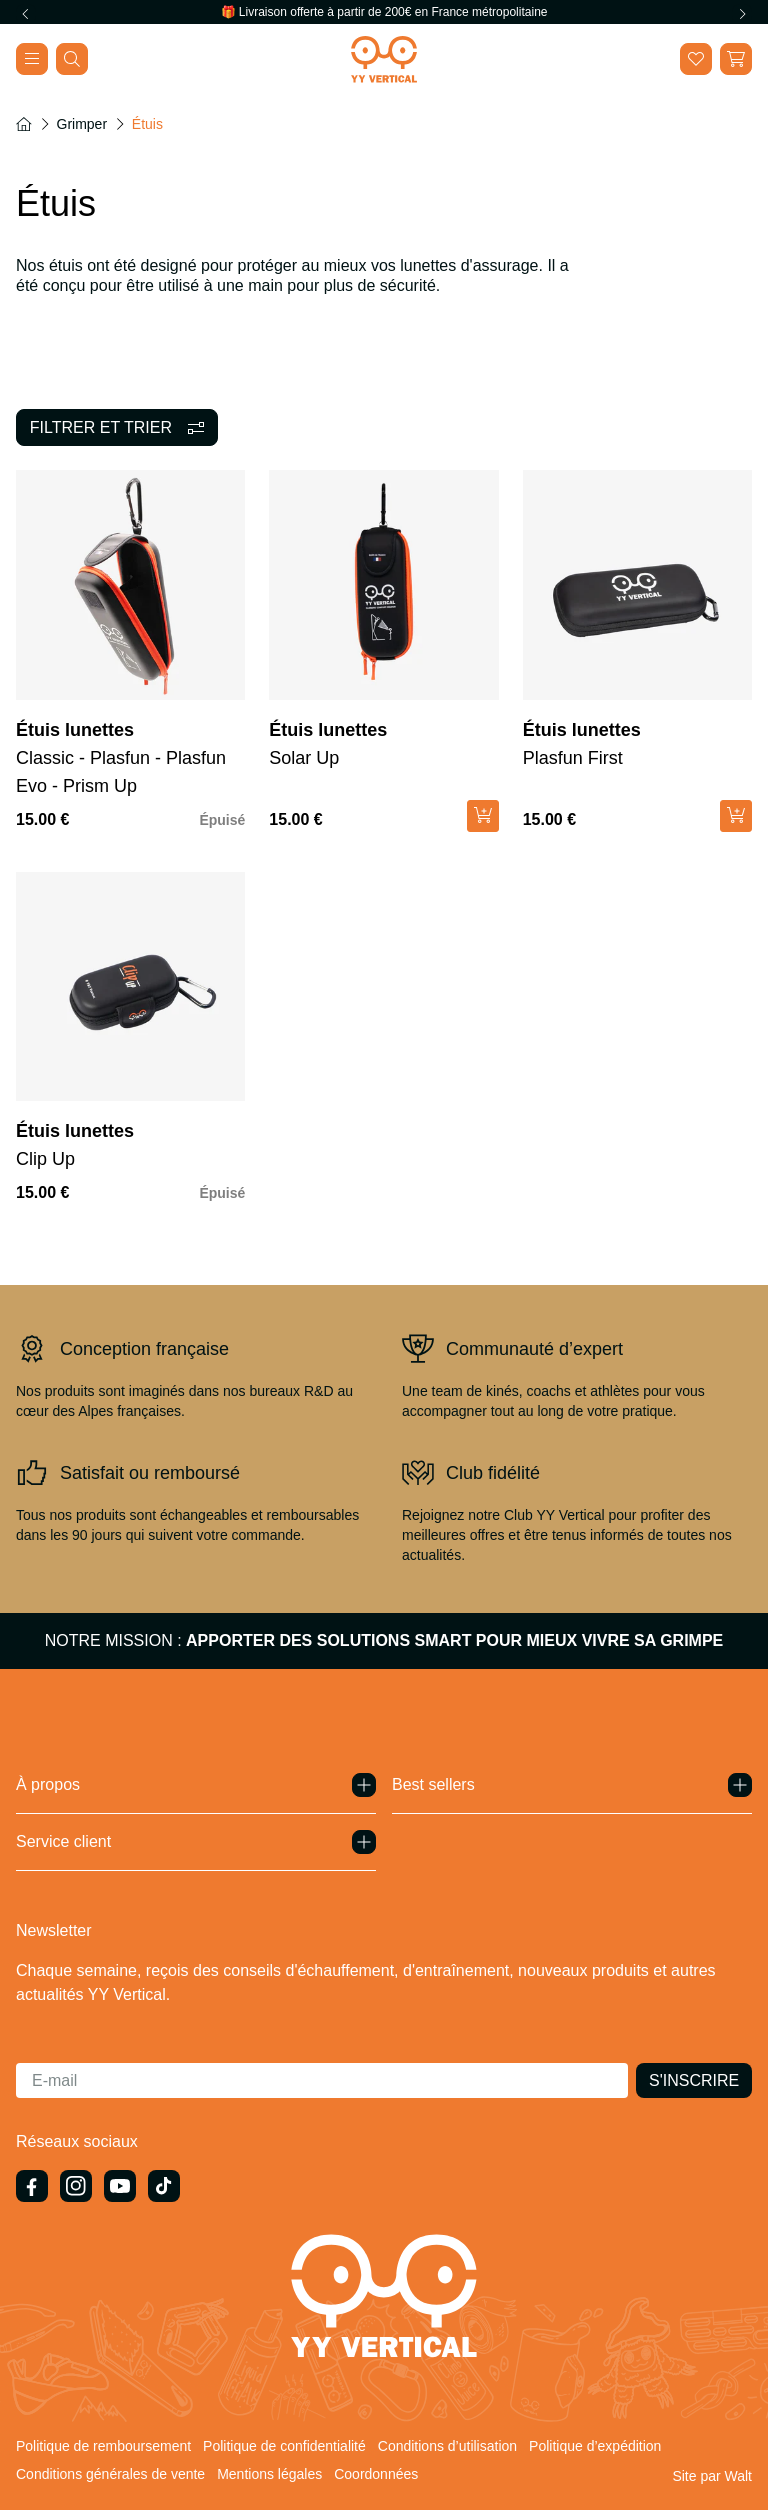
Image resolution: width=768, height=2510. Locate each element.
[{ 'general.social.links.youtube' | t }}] (120, 2186)
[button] (736, 59)
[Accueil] (24, 124)
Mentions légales (269, 2474)
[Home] (384, 59)
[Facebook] (32, 2186)
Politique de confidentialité (284, 2446)
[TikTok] (164, 2186)
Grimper (82, 124)
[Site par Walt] (712, 2476)
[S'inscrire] (694, 2080)
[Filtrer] (117, 427)
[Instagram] (76, 2186)
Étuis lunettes (75, 730)
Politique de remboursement (103, 2446)
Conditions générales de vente (110, 2474)
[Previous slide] (26, 14)
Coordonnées (376, 2474)
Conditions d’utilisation (447, 2446)
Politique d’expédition (595, 2446)
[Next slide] (742, 14)
